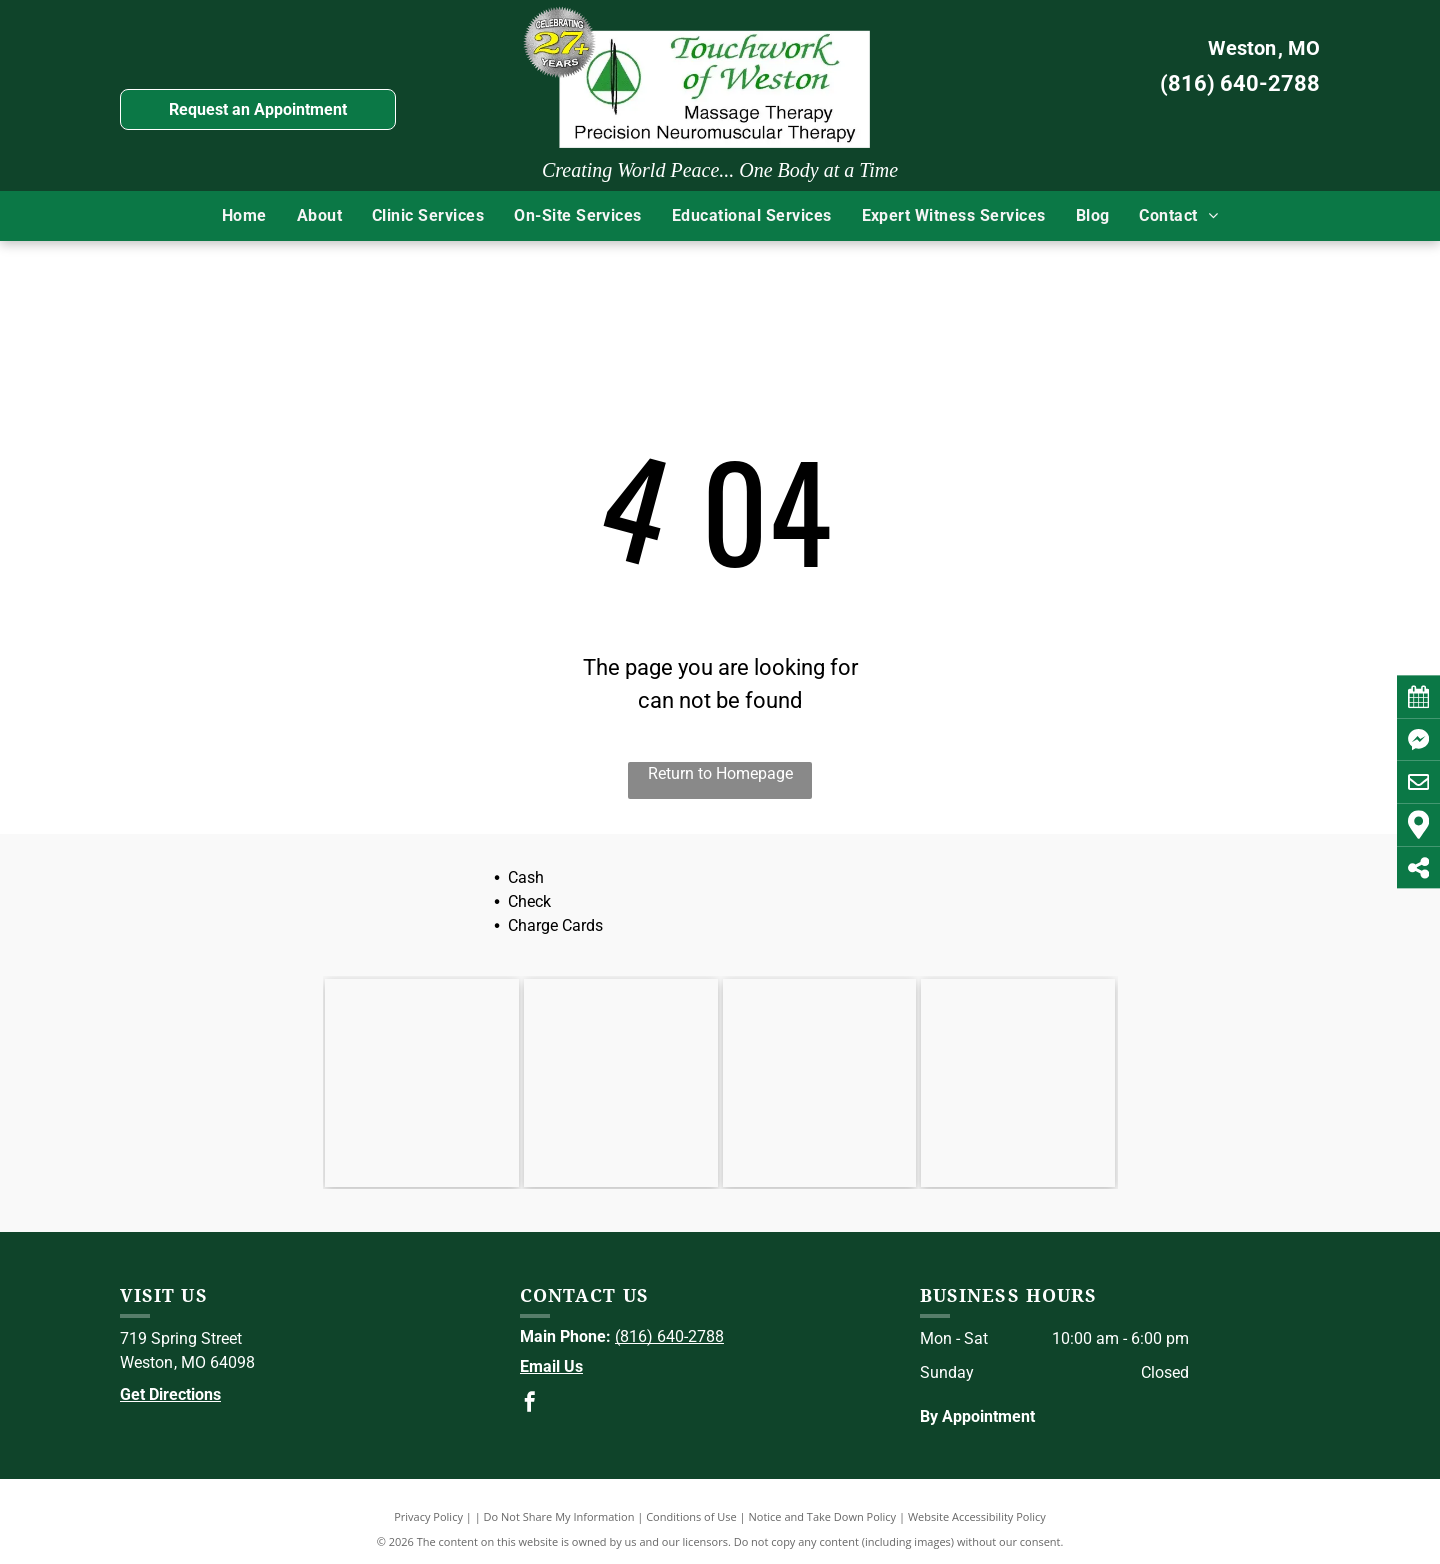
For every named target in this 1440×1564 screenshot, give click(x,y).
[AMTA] (422, 1083)
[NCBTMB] (820, 1083)
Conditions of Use (691, 1516)
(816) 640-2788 (1240, 83)
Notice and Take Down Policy (823, 1516)
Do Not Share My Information (559, 1516)
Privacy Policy (428, 1516)
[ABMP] (621, 1083)
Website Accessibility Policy (977, 1516)
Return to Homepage (720, 773)
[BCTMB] (1018, 1083)
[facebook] (530, 1404)
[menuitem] (244, 216)
